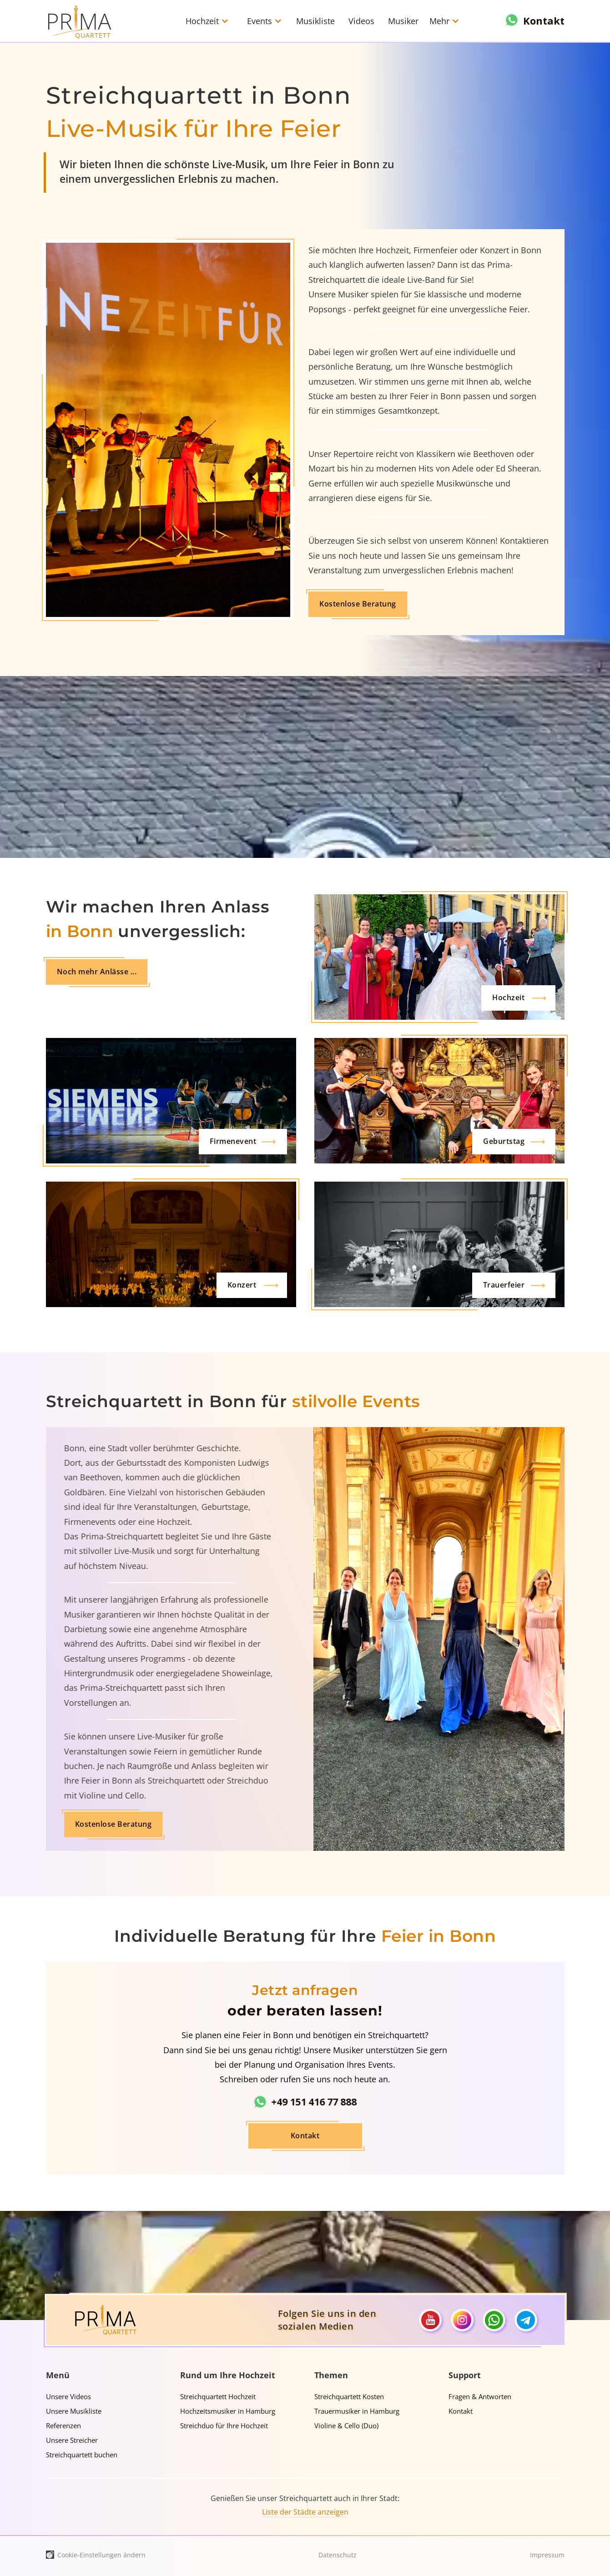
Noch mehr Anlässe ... (97, 972)
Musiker (403, 20)
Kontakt (305, 2109)
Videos (361, 20)
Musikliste (315, 20)
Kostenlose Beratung (313, 604)
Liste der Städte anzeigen (305, 2512)
